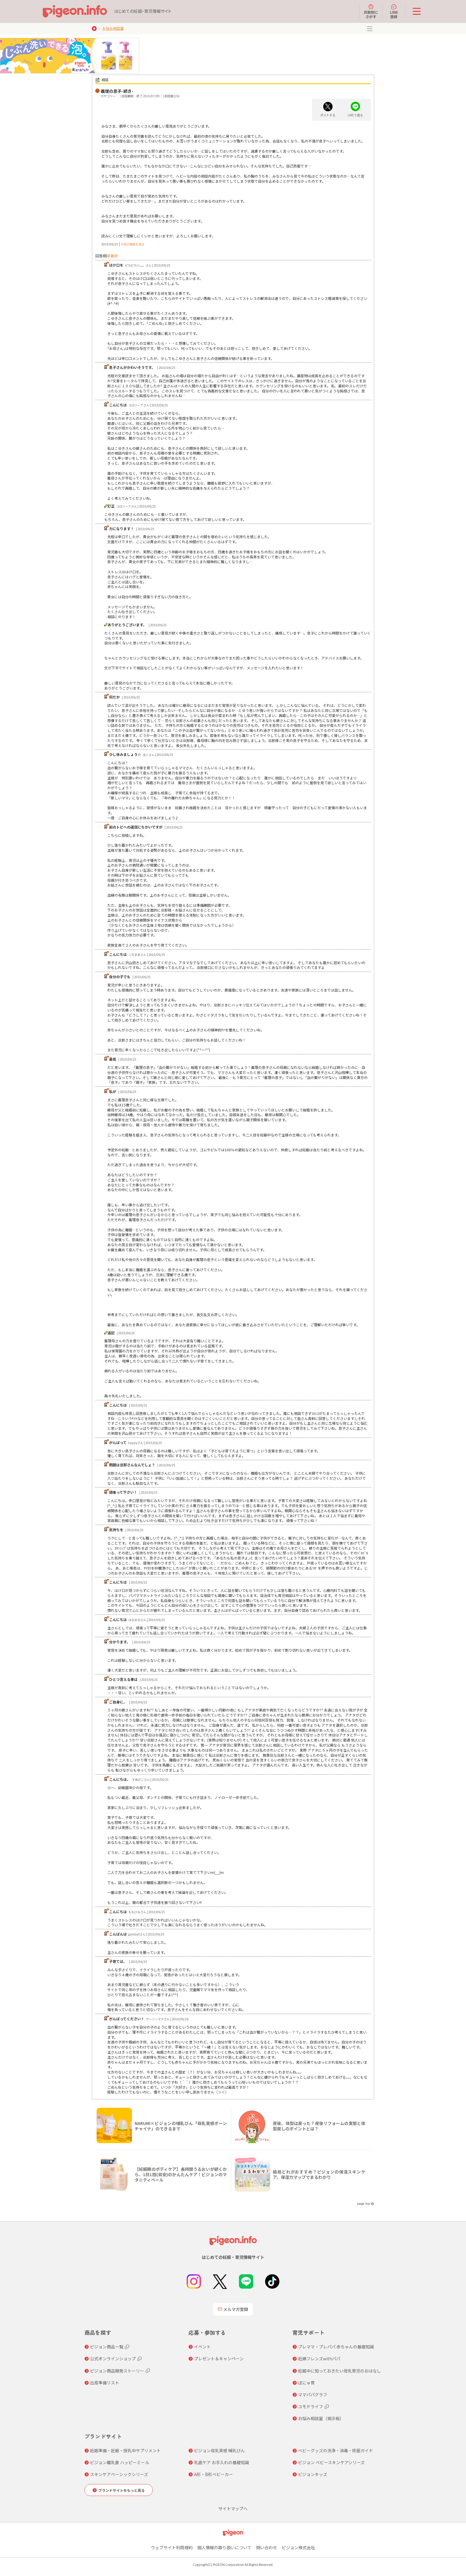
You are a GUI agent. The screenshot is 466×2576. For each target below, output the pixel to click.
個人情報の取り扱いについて (224, 2547)
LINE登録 (394, 11)
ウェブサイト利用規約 (172, 2547)
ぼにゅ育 (306, 2383)
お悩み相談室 (113, 28)
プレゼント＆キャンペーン (219, 2359)
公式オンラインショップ (113, 2359)
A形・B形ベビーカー (213, 2474)
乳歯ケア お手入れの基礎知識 (221, 2462)
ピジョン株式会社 (298, 2547)
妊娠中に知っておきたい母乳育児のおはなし (339, 2371)
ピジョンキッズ (312, 2474)
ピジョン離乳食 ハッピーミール (119, 2462)
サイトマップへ (233, 2508)
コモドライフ (310, 2406)
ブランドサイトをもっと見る (121, 2490)
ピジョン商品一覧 (106, 2347)
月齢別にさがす (371, 11)
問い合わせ (266, 2547)
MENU (369, 28)
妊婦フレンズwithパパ (319, 2359)
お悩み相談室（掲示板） (321, 2418)
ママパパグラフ (312, 2395)
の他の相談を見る (132, 244)
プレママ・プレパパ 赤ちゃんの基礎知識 (336, 2347)
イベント (202, 2347)
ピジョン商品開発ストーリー (117, 2371)
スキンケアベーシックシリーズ (119, 2474)
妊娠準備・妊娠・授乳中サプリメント (125, 2450)
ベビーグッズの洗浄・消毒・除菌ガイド (335, 2450)
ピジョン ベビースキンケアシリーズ (331, 2462)
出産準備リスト (104, 2383)
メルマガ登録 (233, 2309)
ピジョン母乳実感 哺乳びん (219, 2450)
